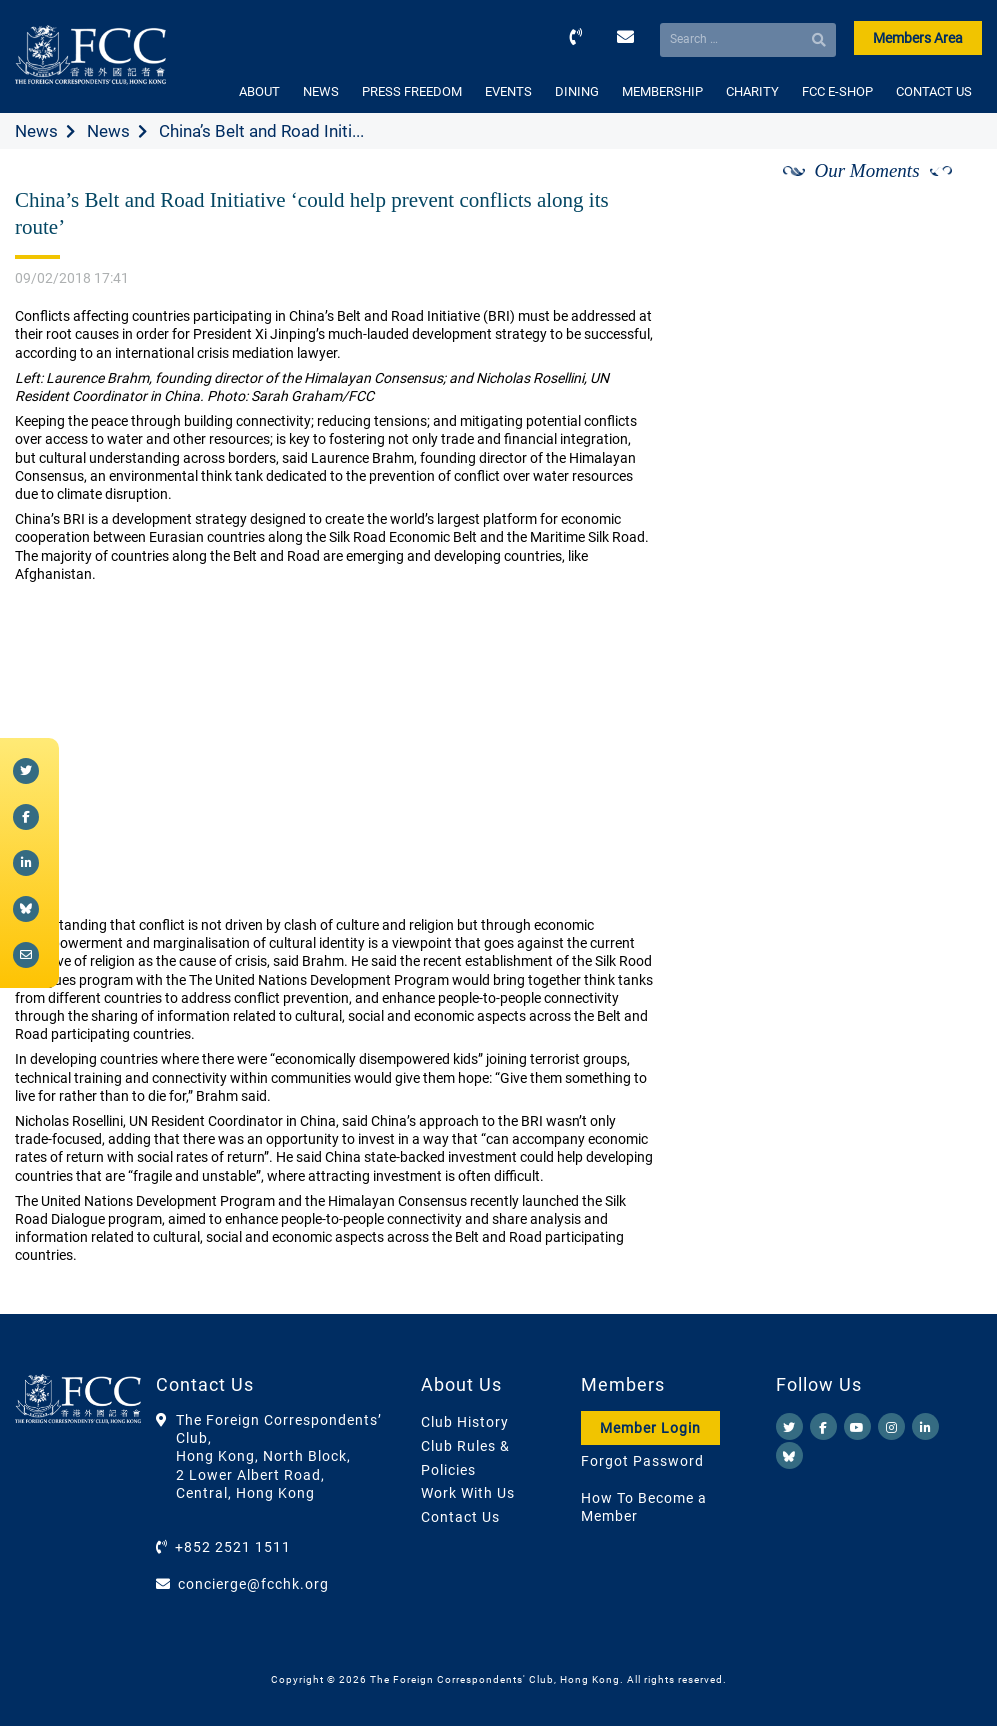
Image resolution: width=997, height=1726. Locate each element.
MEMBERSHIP (662, 91)
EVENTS (508, 91)
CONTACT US (934, 91)
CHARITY (752, 91)
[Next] (945, 193)
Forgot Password (642, 1461)
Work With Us (468, 1493)
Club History (465, 1422)
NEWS (321, 91)
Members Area (918, 38)
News (36, 131)
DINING (577, 91)
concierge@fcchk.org (253, 1584)
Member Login (650, 1428)
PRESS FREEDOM (412, 91)
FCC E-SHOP (837, 91)
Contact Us (460, 1517)
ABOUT (259, 91)
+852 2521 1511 (233, 1547)
